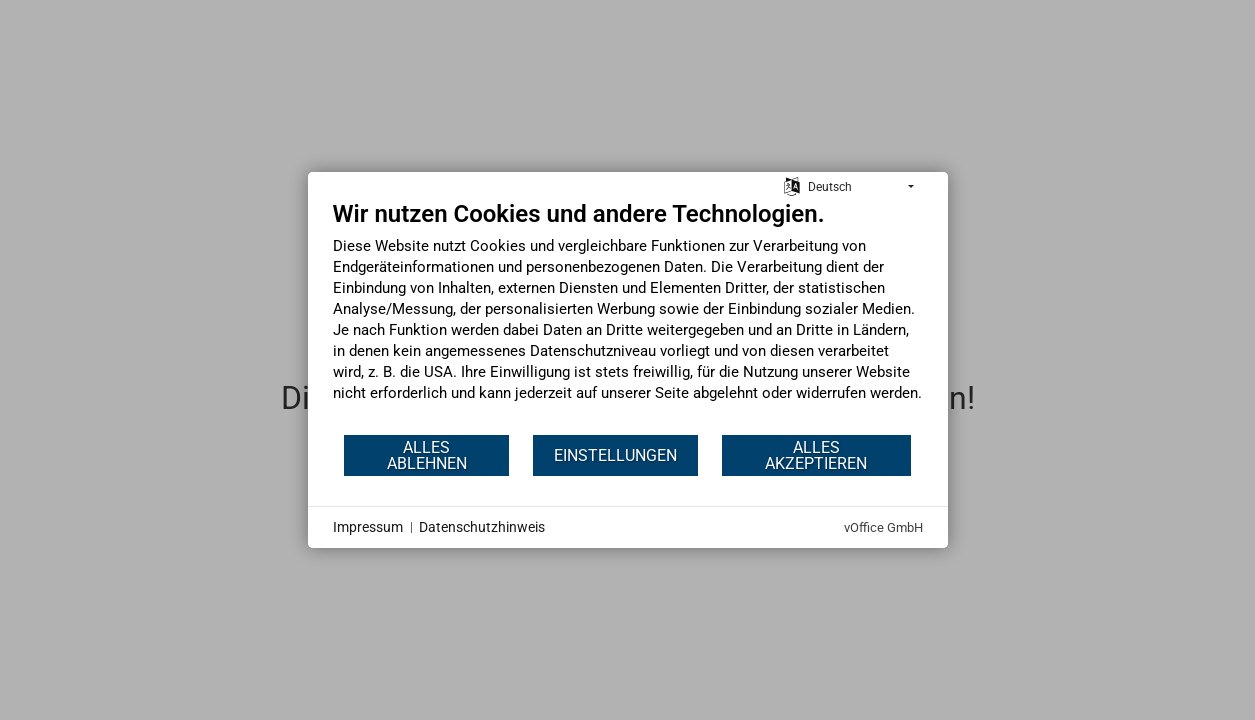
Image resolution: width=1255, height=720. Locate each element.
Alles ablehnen (427, 455)
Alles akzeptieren (816, 455)
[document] (628, 316)
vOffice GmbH (883, 527)
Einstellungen (615, 455)
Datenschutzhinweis (482, 527)
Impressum (368, 527)
